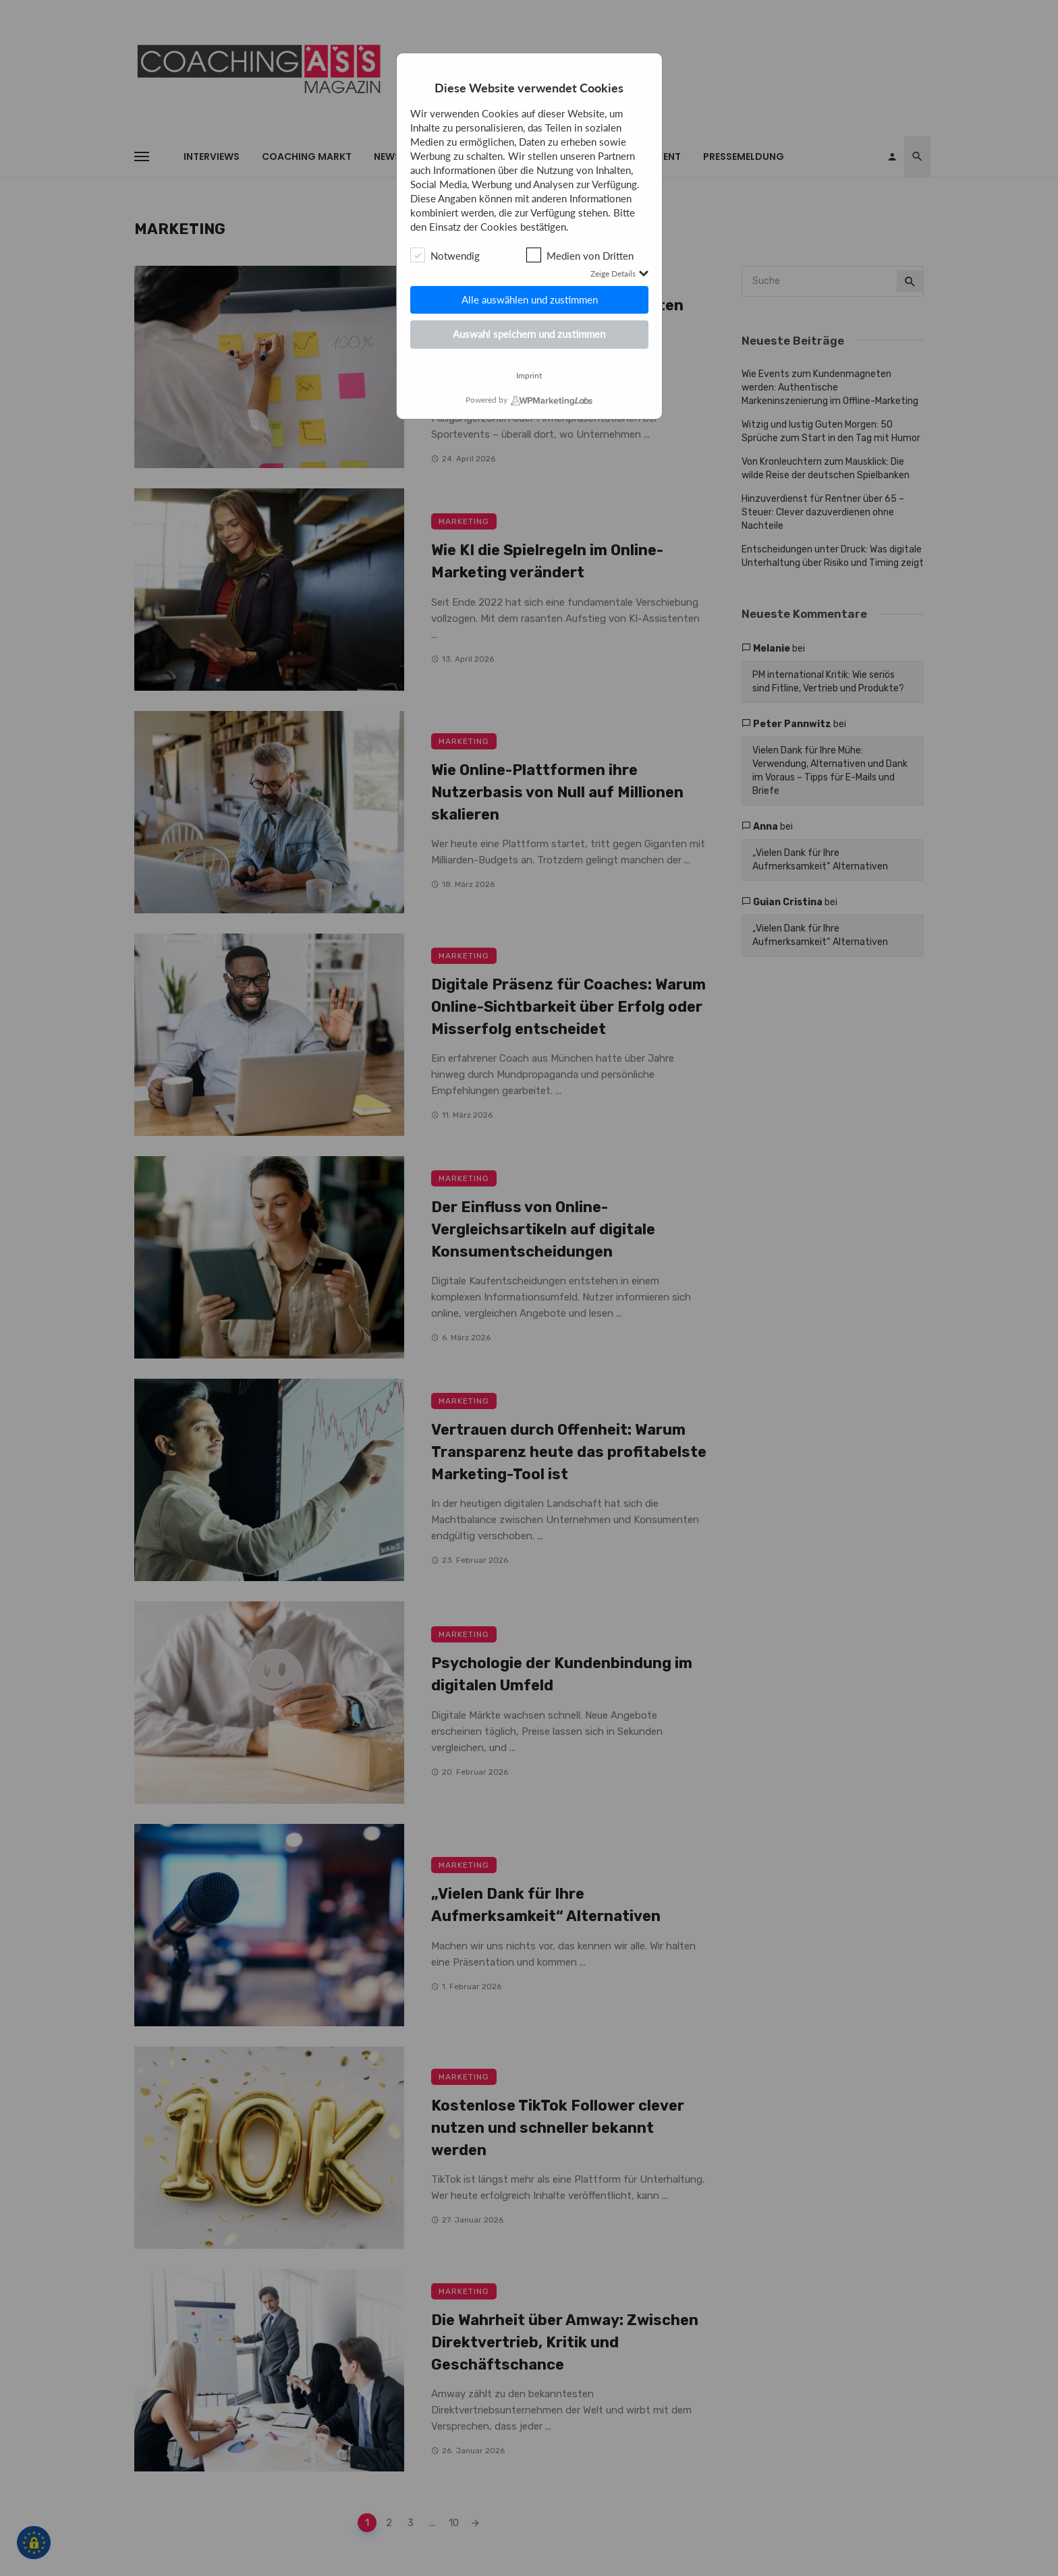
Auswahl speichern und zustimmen (529, 334)
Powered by (486, 400)
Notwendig (445, 255)
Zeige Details (619, 273)
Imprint (529, 376)
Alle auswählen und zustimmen (529, 299)
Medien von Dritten (580, 255)
